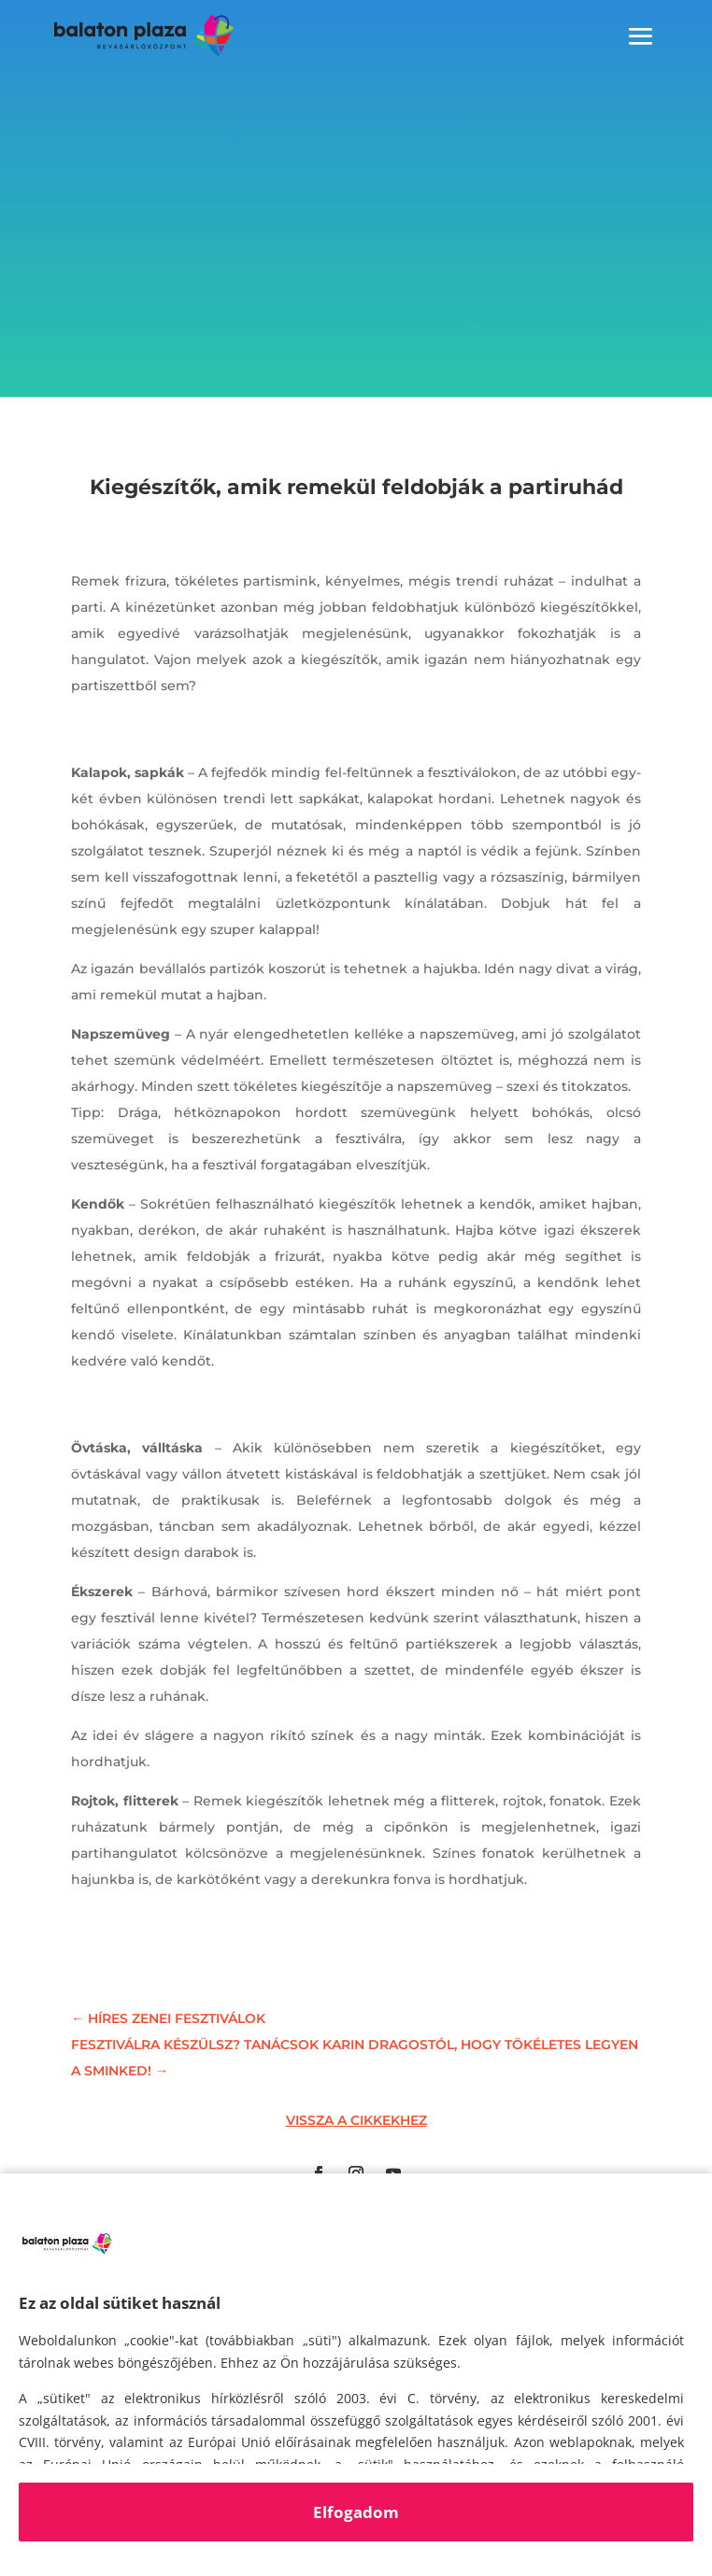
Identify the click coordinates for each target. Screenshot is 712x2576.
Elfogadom (356, 2512)
